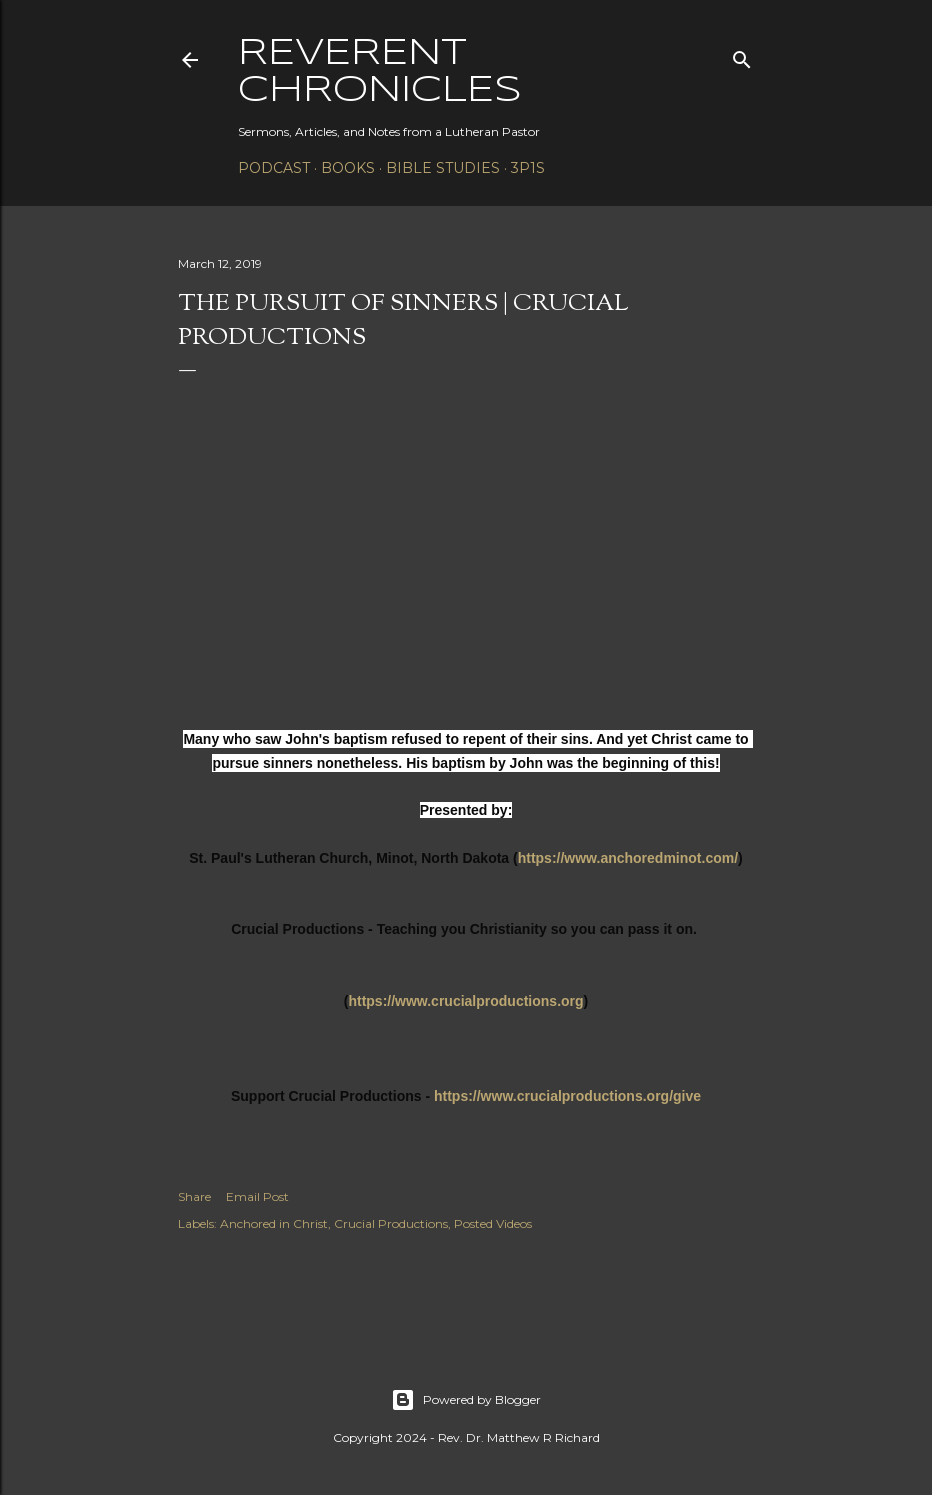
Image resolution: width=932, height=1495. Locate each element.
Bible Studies (443, 168)
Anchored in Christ (274, 1223)
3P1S (528, 168)
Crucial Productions (391, 1223)
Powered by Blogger (466, 1400)
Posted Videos (493, 1223)
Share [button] (194, 1196)
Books (348, 168)
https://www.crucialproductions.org (465, 1001)
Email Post (257, 1196)
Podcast (274, 168)
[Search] (742, 55)
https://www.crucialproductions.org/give (567, 1096)
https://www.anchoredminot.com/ (628, 858)
